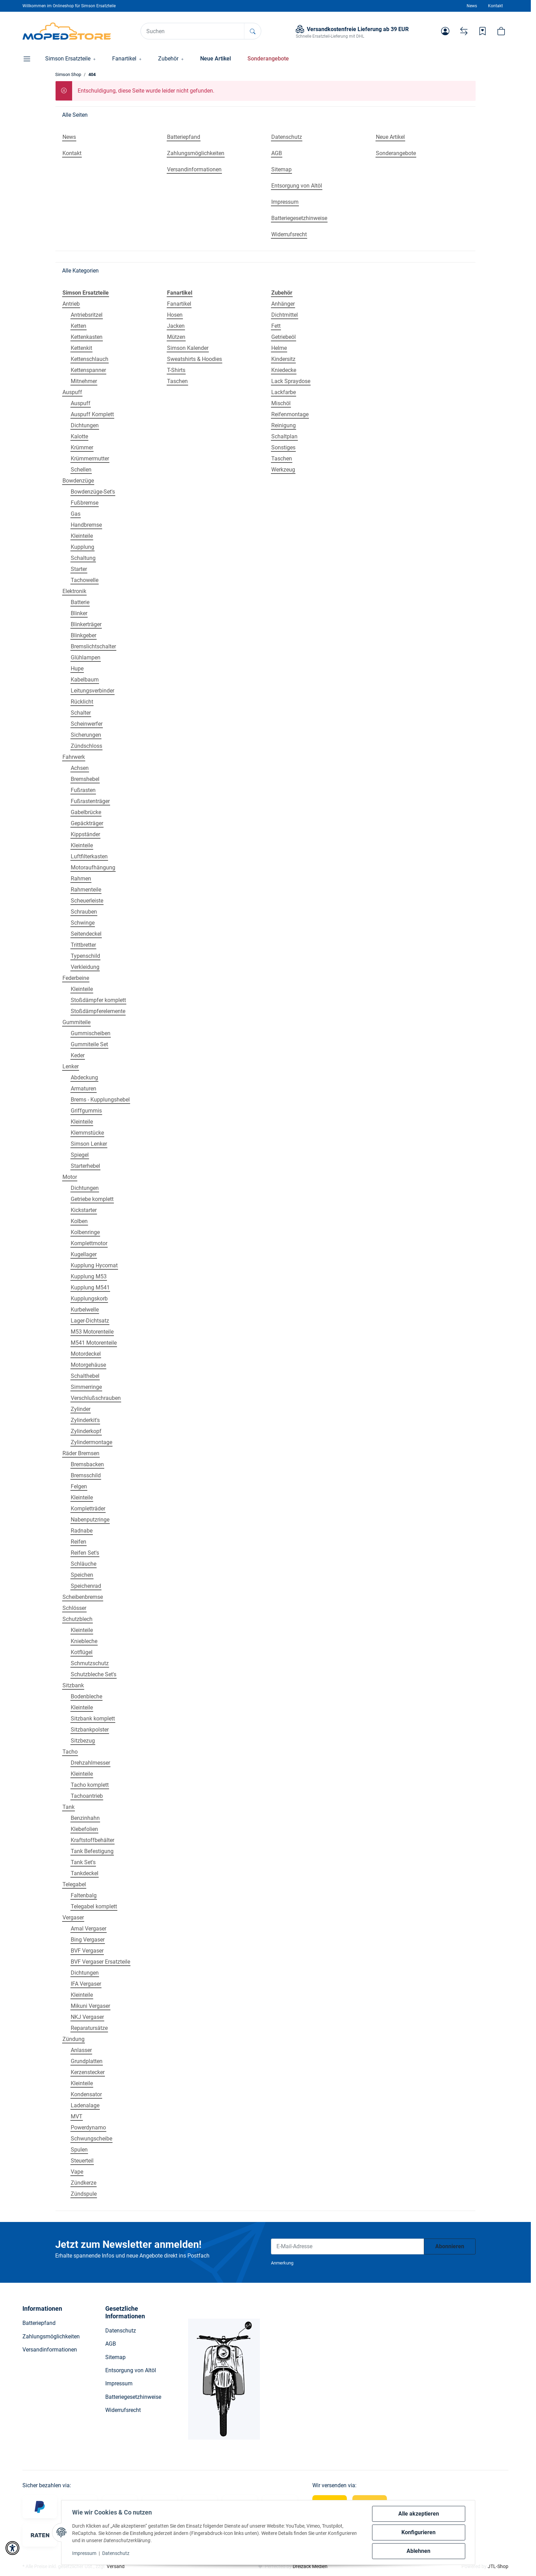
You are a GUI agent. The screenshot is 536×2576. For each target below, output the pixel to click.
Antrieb (71, 303)
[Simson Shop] (66, 31)
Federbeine (75, 978)
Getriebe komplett (92, 1199)
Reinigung (283, 425)
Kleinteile (82, 536)
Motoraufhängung (93, 867)
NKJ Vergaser (87, 2017)
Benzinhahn (85, 1818)
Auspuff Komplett (92, 414)
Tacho (70, 1751)
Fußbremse (84, 502)
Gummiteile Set (89, 1044)
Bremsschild (86, 1475)
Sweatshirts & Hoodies (194, 359)
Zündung (73, 2039)
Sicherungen (86, 735)
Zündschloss (86, 746)
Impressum (84, 2553)
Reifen (78, 1541)
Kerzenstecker (88, 2072)
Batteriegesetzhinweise (133, 2397)
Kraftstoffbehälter (92, 1840)
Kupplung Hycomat (94, 1265)
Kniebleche (84, 1641)
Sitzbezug (83, 1740)
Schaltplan (284, 436)
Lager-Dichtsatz (90, 1320)
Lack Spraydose (290, 381)
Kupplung (82, 547)
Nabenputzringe (90, 1519)
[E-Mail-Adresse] (347, 2246)
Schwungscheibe (91, 2138)
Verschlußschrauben (96, 1398)
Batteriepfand (39, 2323)
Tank (68, 1807)
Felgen (79, 1486)
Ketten (78, 326)
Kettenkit (81, 348)
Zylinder (80, 1409)
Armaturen (83, 1088)
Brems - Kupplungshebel (100, 1099)
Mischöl (281, 403)
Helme (279, 348)
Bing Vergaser (88, 1939)
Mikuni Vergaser (90, 2006)
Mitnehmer (84, 381)
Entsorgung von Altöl (130, 2370)
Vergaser (73, 1917)
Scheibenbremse (82, 1597)
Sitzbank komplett (93, 1718)
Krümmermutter (90, 458)
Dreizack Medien (310, 2566)
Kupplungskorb (89, 1298)
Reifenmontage (290, 414)
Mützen (176, 337)
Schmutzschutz (90, 1663)
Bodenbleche (86, 1696)
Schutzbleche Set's (93, 1674)
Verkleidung (85, 967)
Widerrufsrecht (123, 2410)
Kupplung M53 (89, 1276)
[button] (445, 31)
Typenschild (85, 956)
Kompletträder (88, 1508)
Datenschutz (116, 2553)
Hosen (175, 315)
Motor (69, 1177)
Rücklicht (82, 701)
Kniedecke (283, 370)
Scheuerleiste (87, 900)
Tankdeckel (84, 1873)
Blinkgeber (83, 635)
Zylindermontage (91, 1442)
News (472, 5)
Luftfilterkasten (89, 856)
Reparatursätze (89, 2028)
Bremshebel (85, 779)
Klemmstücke (87, 1132)
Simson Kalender (187, 348)
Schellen (81, 469)
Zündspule (84, 2194)
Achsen (80, 768)
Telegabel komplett (94, 1906)
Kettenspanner (88, 370)
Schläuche (83, 1564)
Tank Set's (83, 1862)
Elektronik (74, 591)
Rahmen (81, 878)
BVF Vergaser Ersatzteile (100, 1961)
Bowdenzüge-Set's (93, 491)
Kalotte (79, 436)
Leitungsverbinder (92, 690)
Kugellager (84, 1254)
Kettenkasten (87, 337)
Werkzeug (283, 469)
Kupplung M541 (90, 1287)
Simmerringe (86, 1387)
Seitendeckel (86, 934)
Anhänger (283, 303)
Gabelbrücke (86, 812)
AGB (110, 2343)
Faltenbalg (84, 1895)
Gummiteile (76, 1022)
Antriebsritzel (87, 315)
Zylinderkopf (86, 1431)
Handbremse (86, 525)
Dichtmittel (284, 315)
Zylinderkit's (85, 1420)
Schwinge (83, 922)
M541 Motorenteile (94, 1342)
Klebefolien (84, 1829)
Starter (79, 569)
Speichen (82, 1575)
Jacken (176, 326)
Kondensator (86, 2094)
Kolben (79, 1221)
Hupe (77, 668)
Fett (276, 326)
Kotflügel (81, 1652)
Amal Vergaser (88, 1928)
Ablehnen (418, 2551)
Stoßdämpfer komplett (98, 1000)
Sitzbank (73, 1685)
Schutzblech (77, 1619)
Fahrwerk (73, 757)
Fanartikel (179, 303)
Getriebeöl (283, 337)
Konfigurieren (418, 2532)
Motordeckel (86, 1354)
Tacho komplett (90, 1785)
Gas (75, 514)
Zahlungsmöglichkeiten (51, 2336)
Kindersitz (283, 359)
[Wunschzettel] (482, 31)
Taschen (177, 381)
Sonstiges (283, 447)
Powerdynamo (88, 2127)
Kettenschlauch (89, 359)
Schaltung (83, 558)
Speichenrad (86, 1586)
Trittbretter (83, 945)
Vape (77, 2171)
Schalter (81, 712)
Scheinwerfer (87, 724)
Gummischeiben (90, 1033)
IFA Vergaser (86, 1984)
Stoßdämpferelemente (98, 1011)
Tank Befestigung (92, 1851)
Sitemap (115, 2357)
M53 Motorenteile (92, 1331)
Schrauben (84, 911)
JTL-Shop (498, 2566)
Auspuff (72, 392)
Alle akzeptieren (418, 2513)
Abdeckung (84, 1077)
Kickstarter (84, 1210)
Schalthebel (85, 1376)
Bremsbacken (87, 1464)
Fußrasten (83, 790)
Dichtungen (85, 425)
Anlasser (81, 2050)
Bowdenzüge (78, 480)
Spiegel (80, 1155)
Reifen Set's (85, 1552)
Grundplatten (87, 2061)
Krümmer (82, 447)
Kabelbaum (85, 679)
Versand (116, 2566)
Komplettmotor (89, 1243)
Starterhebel (85, 1166)
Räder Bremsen (80, 1453)
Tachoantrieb (87, 1796)
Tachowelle (84, 580)
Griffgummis (86, 1110)
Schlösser (74, 1608)
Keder (78, 1055)
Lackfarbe (283, 392)
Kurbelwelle (85, 1309)
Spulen (79, 2149)
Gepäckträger (87, 823)
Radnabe (81, 1530)
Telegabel (74, 1884)
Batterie (80, 602)
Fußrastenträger (90, 801)
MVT (76, 2116)
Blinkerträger (86, 624)
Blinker (79, 613)
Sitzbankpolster (90, 1729)
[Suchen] (192, 31)
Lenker (70, 1066)
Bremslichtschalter (93, 646)
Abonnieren (449, 2246)
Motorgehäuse (88, 1365)
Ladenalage (85, 2105)
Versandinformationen (49, 2349)
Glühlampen (85, 657)
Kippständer (85, 834)
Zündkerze (83, 2182)
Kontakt (495, 5)
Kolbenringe (85, 1232)
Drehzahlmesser (90, 1762)
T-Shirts (176, 370)
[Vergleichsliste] (464, 31)
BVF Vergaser (87, 1950)
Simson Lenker (89, 1144)
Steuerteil (82, 2160)
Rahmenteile (86, 889)
